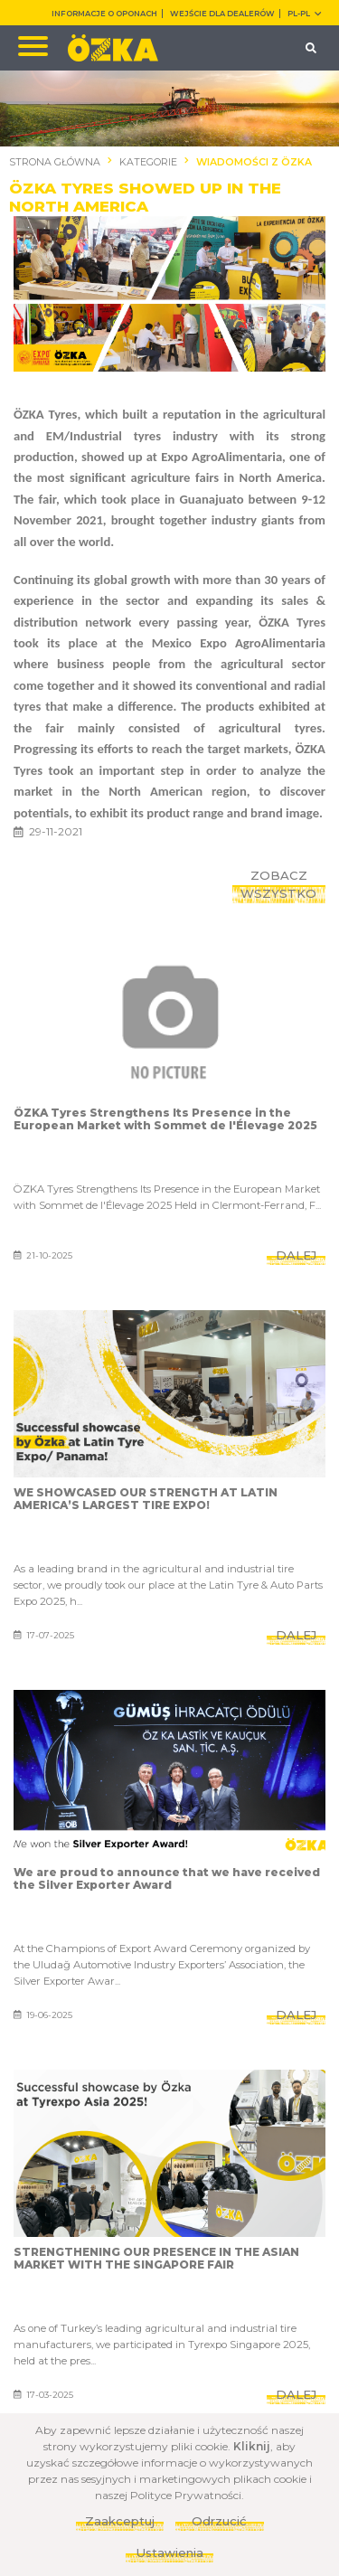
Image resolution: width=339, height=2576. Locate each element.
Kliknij (251, 2446)
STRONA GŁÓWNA (54, 162)
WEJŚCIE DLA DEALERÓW (222, 13)
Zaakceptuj (120, 2521)
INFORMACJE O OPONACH (104, 13)
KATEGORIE (148, 162)
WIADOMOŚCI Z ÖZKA (254, 162)
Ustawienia (169, 2552)
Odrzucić (219, 2521)
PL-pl (304, 13)
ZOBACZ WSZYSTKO (278, 884)
